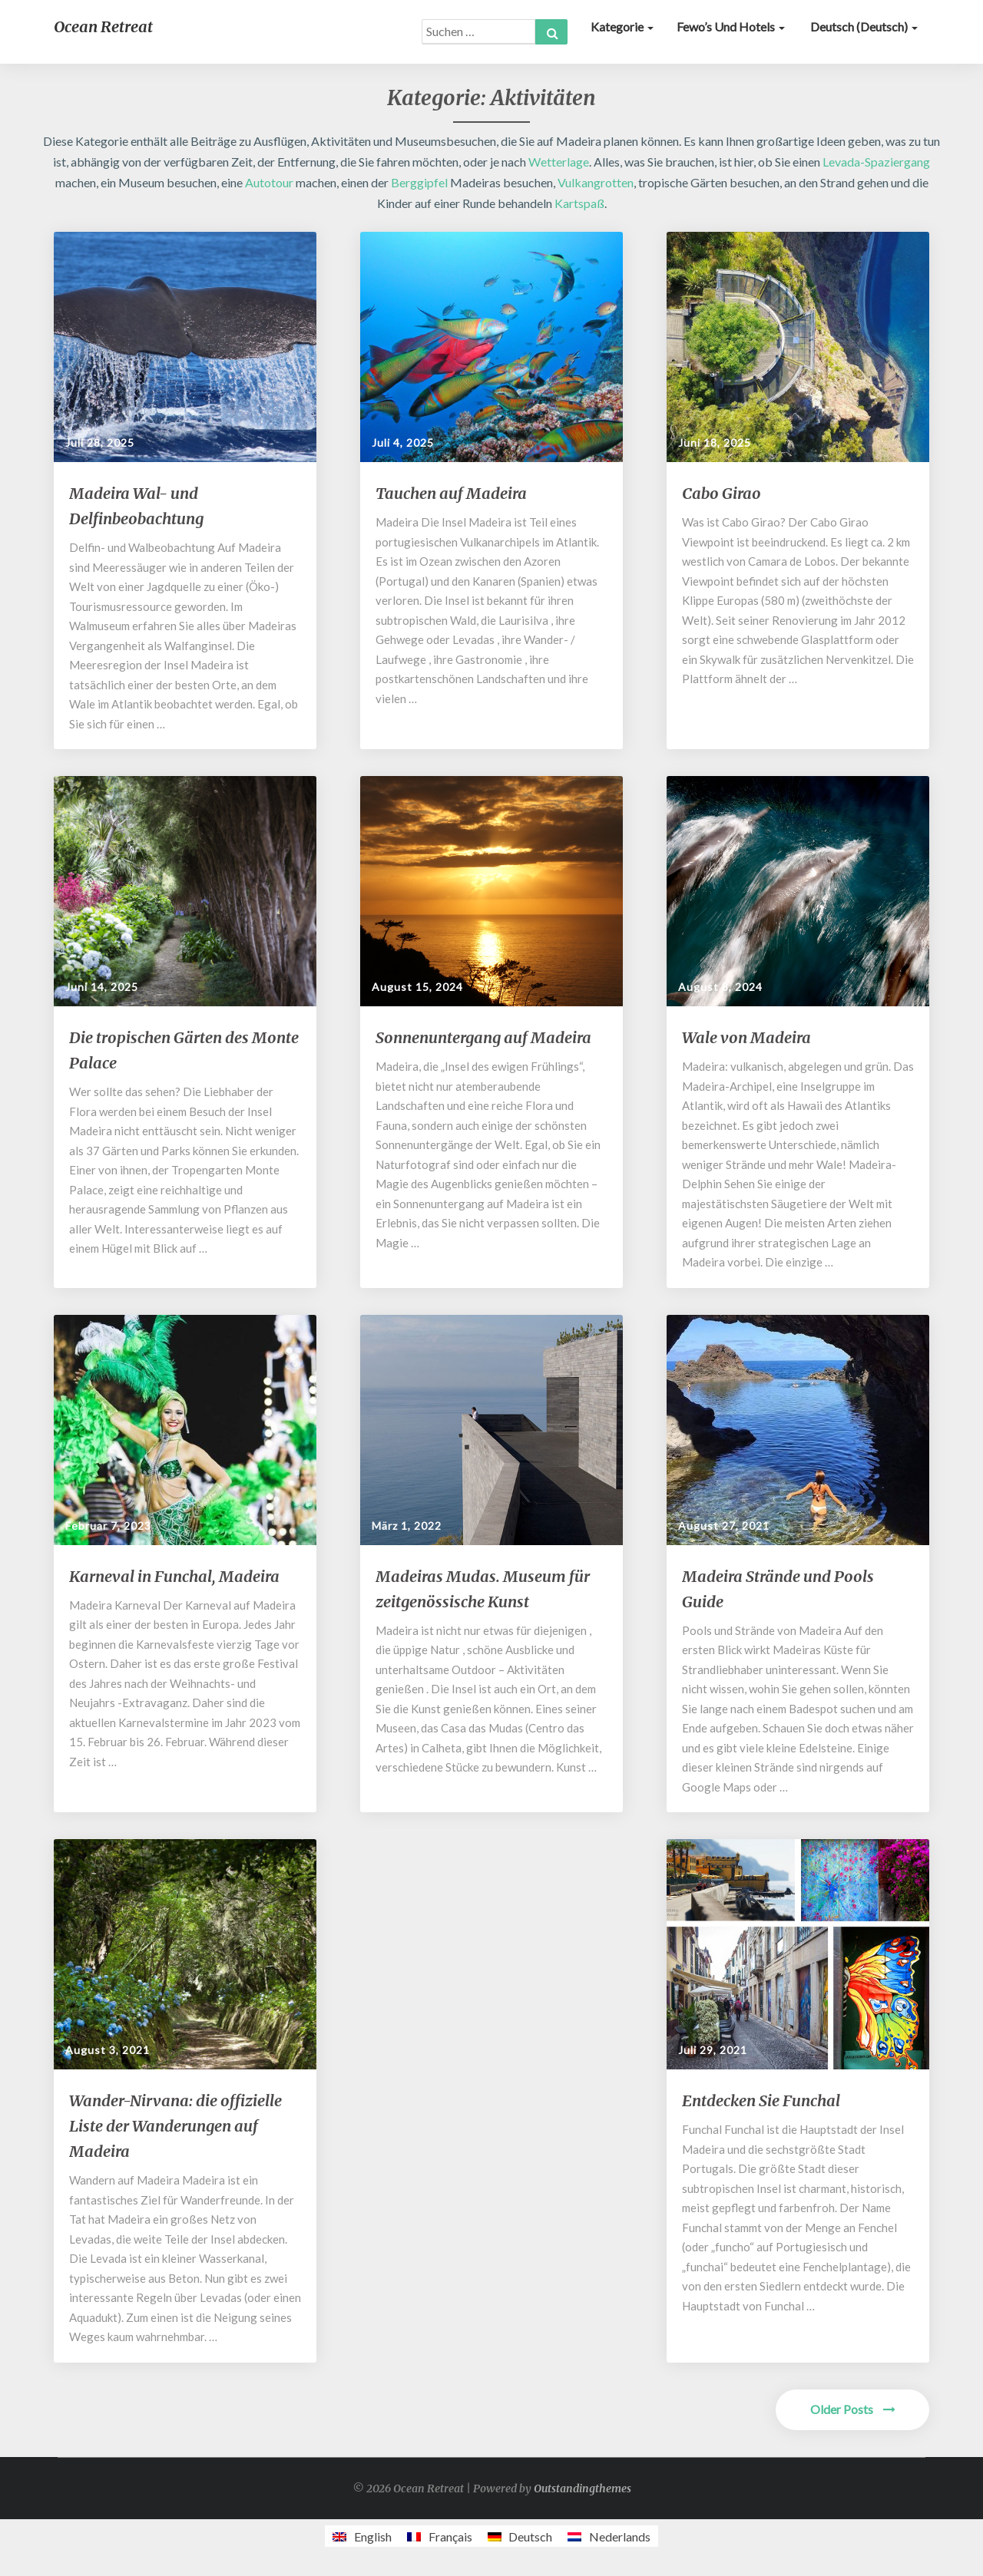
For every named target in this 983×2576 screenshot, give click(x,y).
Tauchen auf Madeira (451, 493)
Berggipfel (419, 182)
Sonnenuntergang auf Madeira (483, 1037)
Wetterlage (558, 161)
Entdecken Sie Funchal (761, 2100)
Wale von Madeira (746, 1037)
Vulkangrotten (596, 182)
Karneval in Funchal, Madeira (174, 1576)
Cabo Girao (721, 493)
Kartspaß (579, 203)
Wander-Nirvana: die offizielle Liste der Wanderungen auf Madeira (175, 2126)
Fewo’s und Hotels (731, 26)
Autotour (269, 182)
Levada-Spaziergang (876, 161)
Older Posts (852, 2409)
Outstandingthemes (582, 2488)
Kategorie (622, 26)
